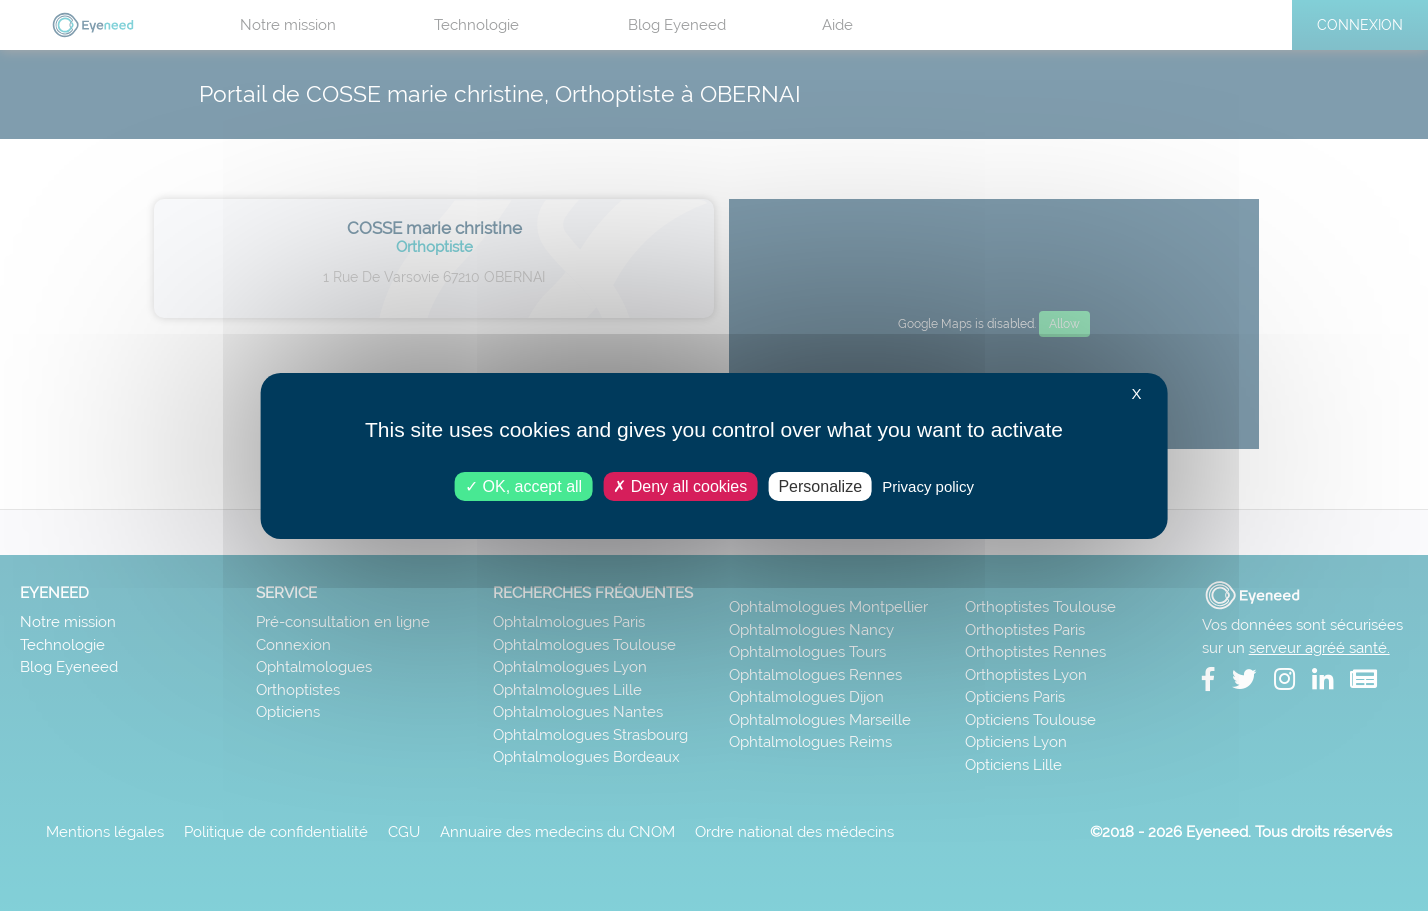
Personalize (820, 485)
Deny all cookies (680, 485)
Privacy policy (928, 485)
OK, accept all (523, 485)
